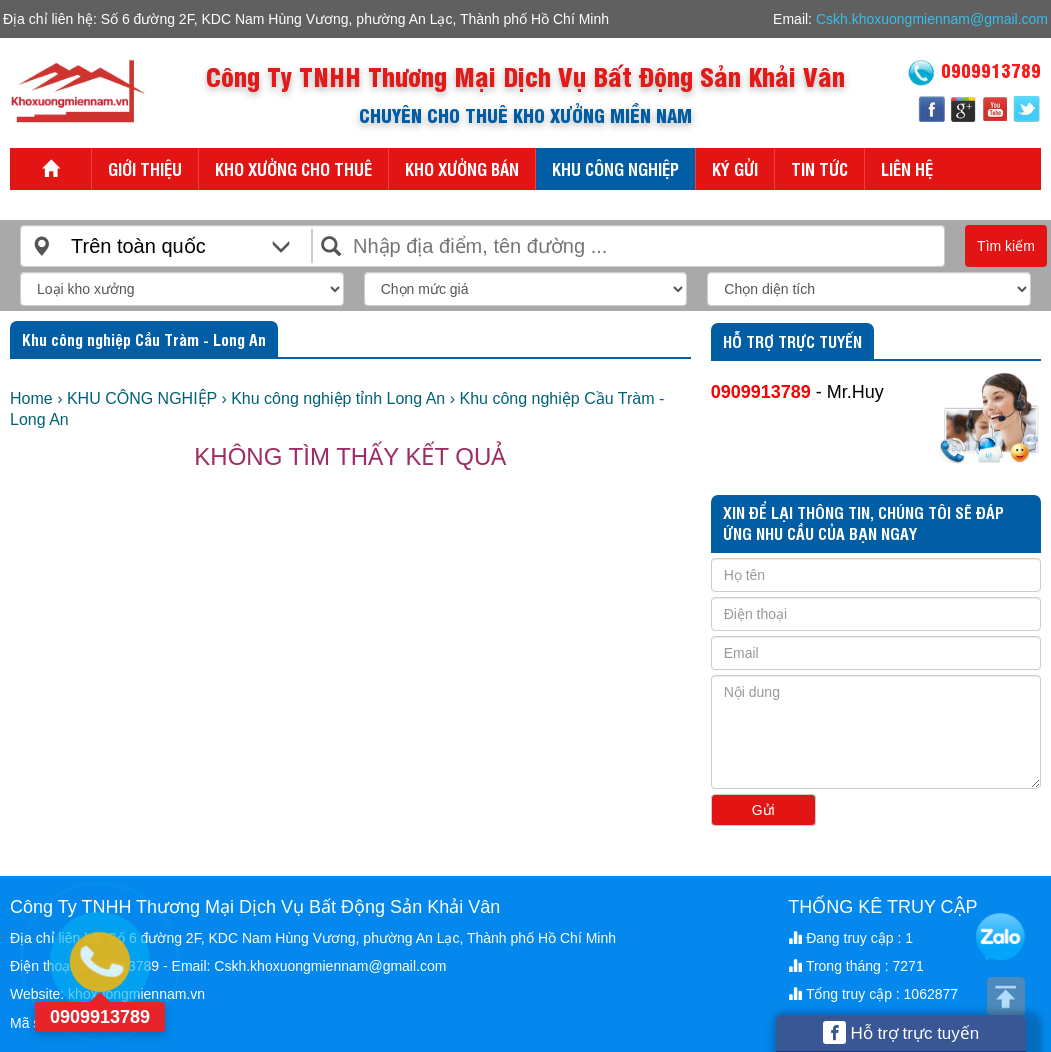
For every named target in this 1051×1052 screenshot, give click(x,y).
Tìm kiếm (1006, 246)
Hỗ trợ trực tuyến (901, 1032)
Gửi (763, 810)
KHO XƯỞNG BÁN (462, 168)
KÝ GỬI (735, 168)
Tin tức (819, 168)
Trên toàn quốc (138, 246)
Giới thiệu (145, 168)
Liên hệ (907, 168)
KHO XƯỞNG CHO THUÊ (293, 168)
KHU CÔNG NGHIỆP (615, 168)
